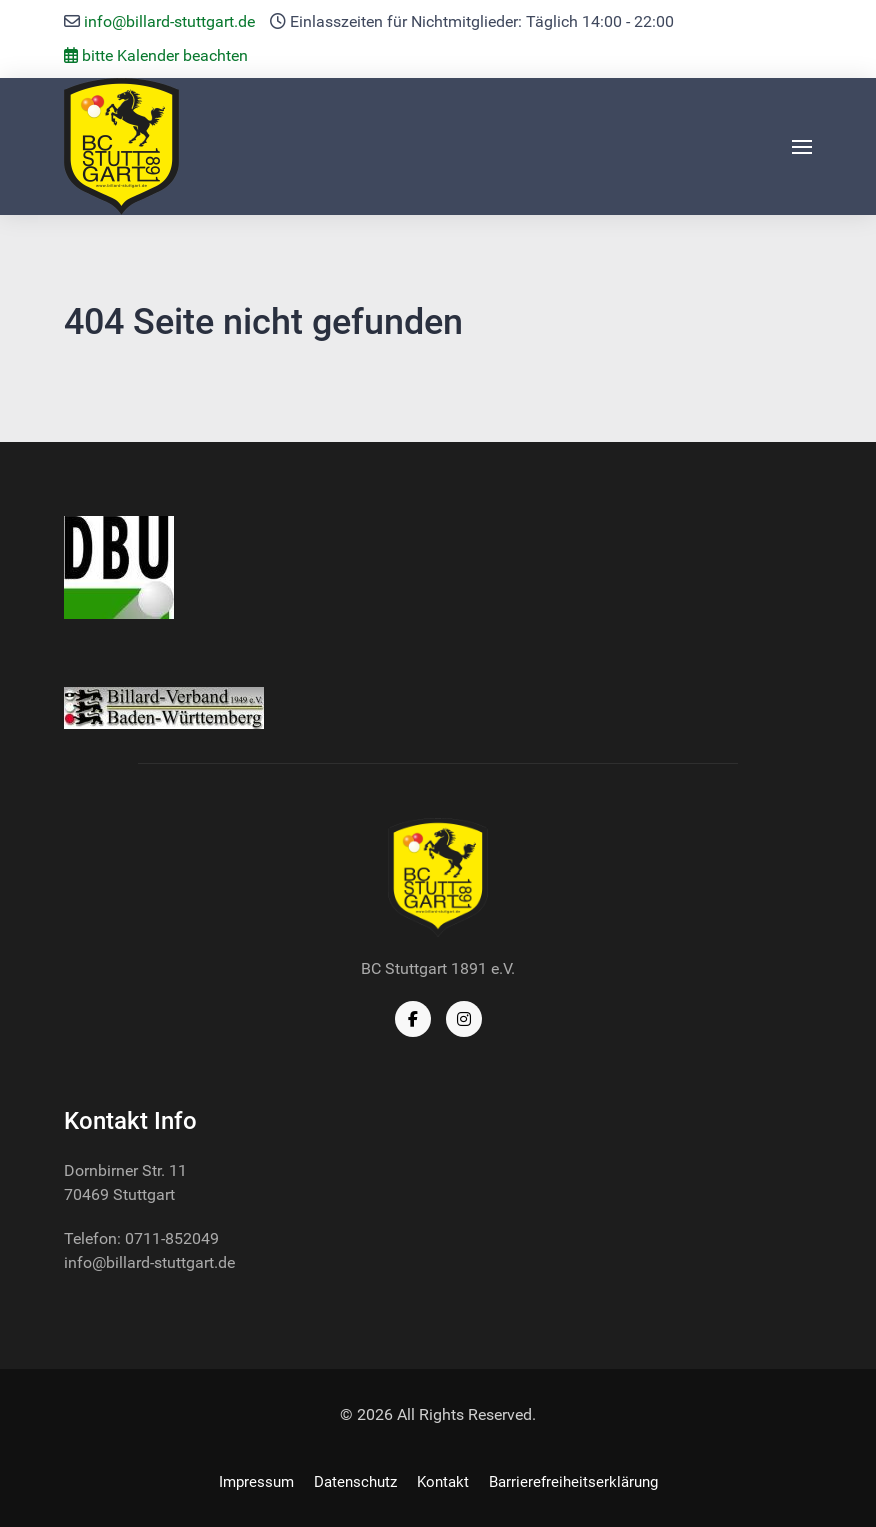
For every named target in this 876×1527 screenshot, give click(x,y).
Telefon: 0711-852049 (141, 1238)
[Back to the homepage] (121, 146)
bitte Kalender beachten (156, 55)
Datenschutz (355, 1482)
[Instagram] (464, 1019)
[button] (802, 146)
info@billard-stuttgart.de (169, 21)
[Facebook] (413, 1019)
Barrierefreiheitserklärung (573, 1482)
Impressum (256, 1482)
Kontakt (443, 1482)
